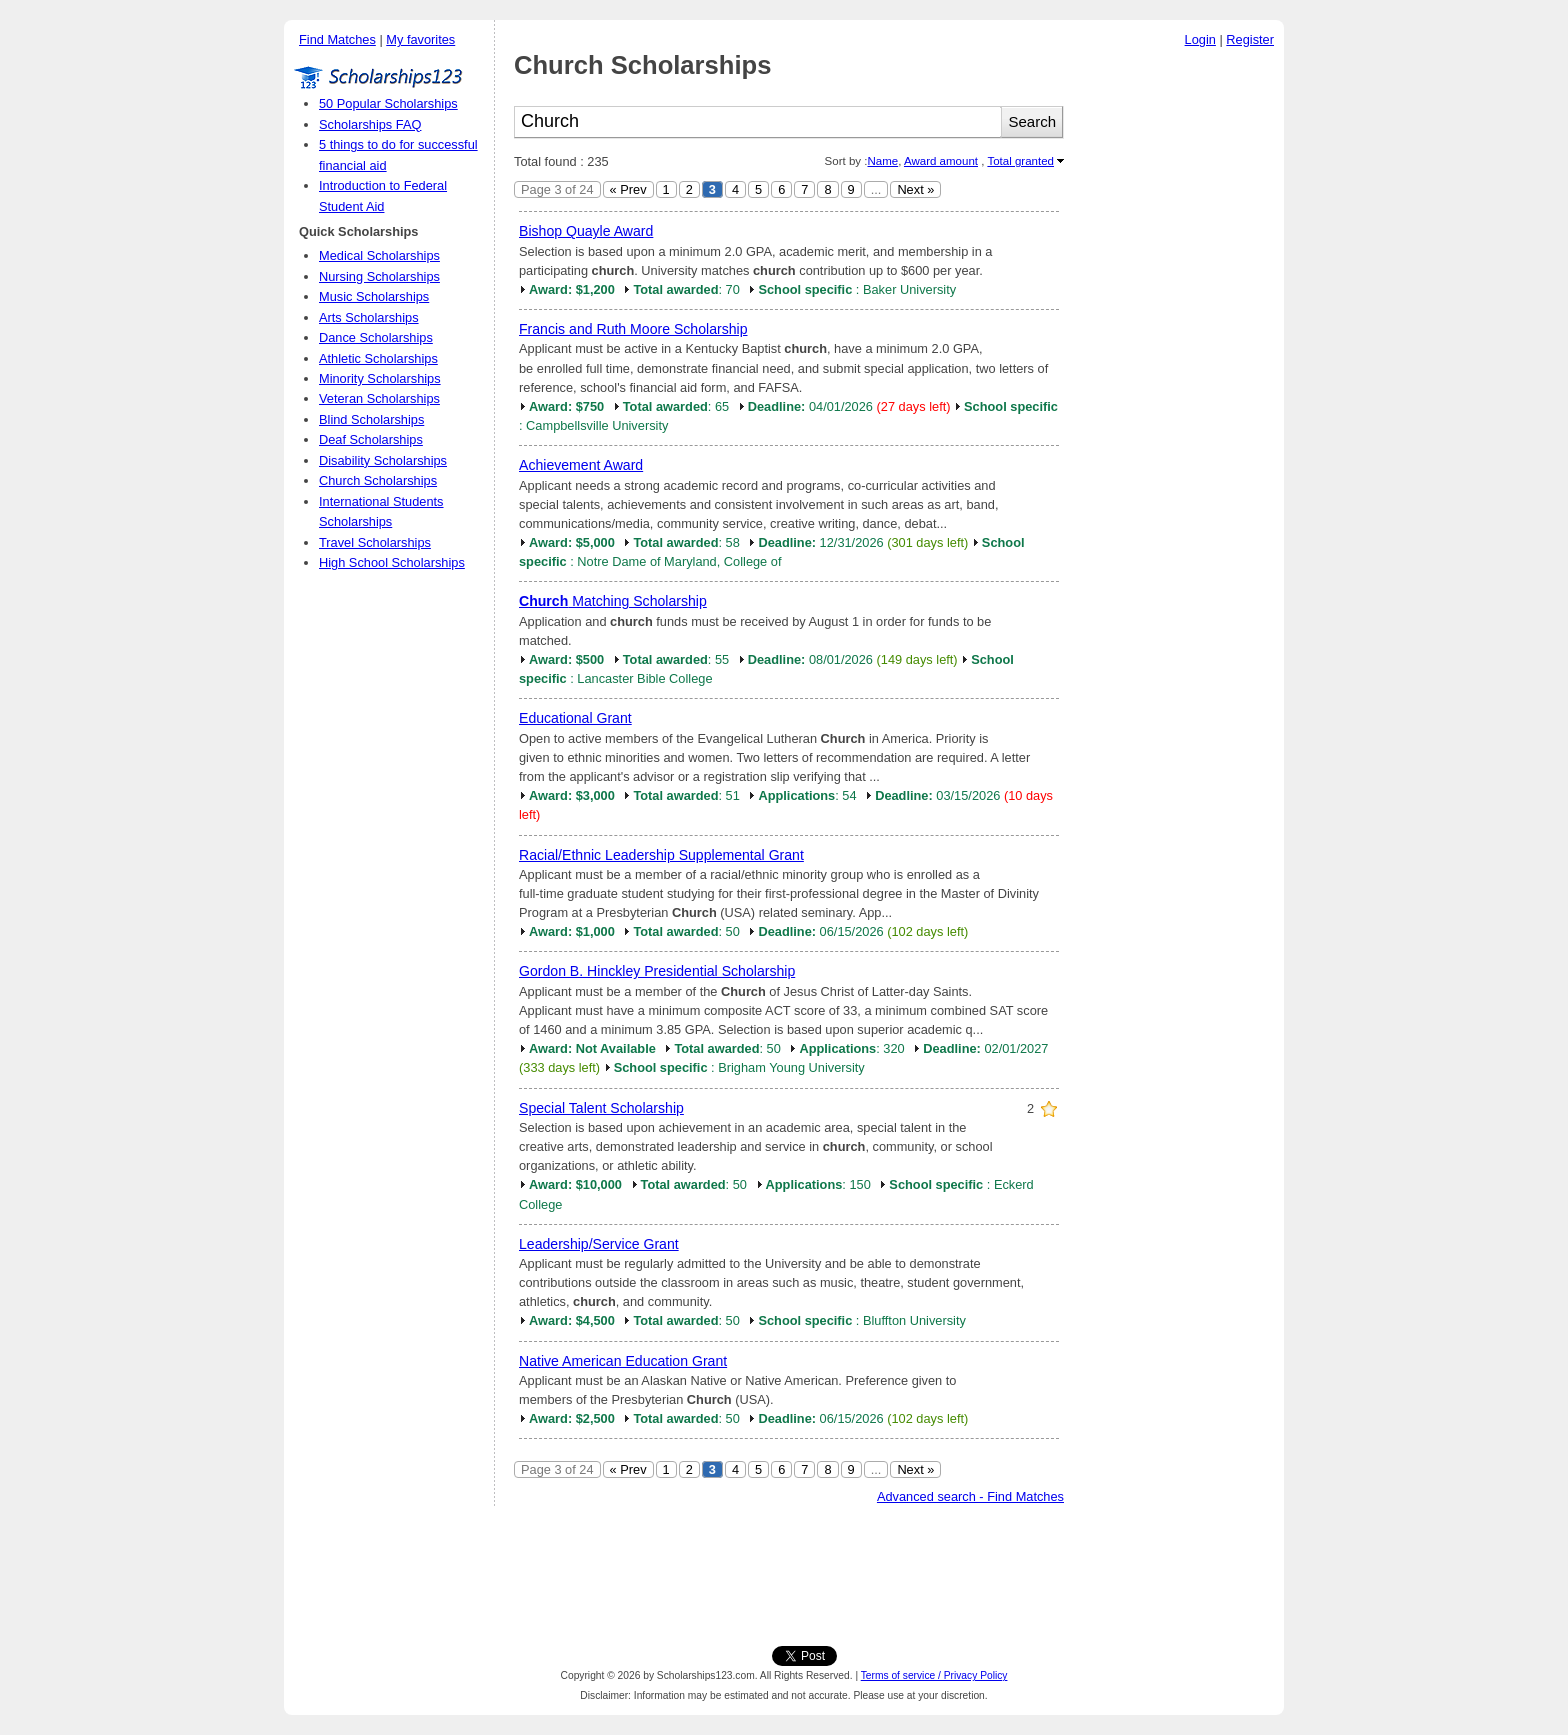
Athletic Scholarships (378, 358)
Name (882, 161)
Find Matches (337, 39)
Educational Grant (575, 718)
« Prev (628, 189)
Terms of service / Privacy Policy (934, 1675)
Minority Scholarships (380, 378)
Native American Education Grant (623, 1361)
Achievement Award (581, 465)
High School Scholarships (392, 562)
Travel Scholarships (375, 542)
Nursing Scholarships (379, 276)
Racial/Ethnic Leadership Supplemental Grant (661, 855)
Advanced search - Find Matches (970, 1496)
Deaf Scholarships (371, 439)
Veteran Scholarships (379, 398)
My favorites (420, 39)
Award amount (941, 161)
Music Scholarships (374, 296)
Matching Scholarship (613, 601)
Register (1250, 39)
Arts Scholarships (369, 317)
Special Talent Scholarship (601, 1108)
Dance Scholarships (376, 337)
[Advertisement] (1179, 359)
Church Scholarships (378, 480)
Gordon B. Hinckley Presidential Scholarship (657, 971)
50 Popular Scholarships (388, 103)
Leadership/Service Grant (599, 1244)
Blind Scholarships (371, 419)
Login (1200, 39)
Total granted (1020, 161)
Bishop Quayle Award (586, 231)
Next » (915, 189)
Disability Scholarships (383, 460)
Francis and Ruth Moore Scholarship (633, 329)
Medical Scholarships (379, 255)
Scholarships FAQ (370, 124)
